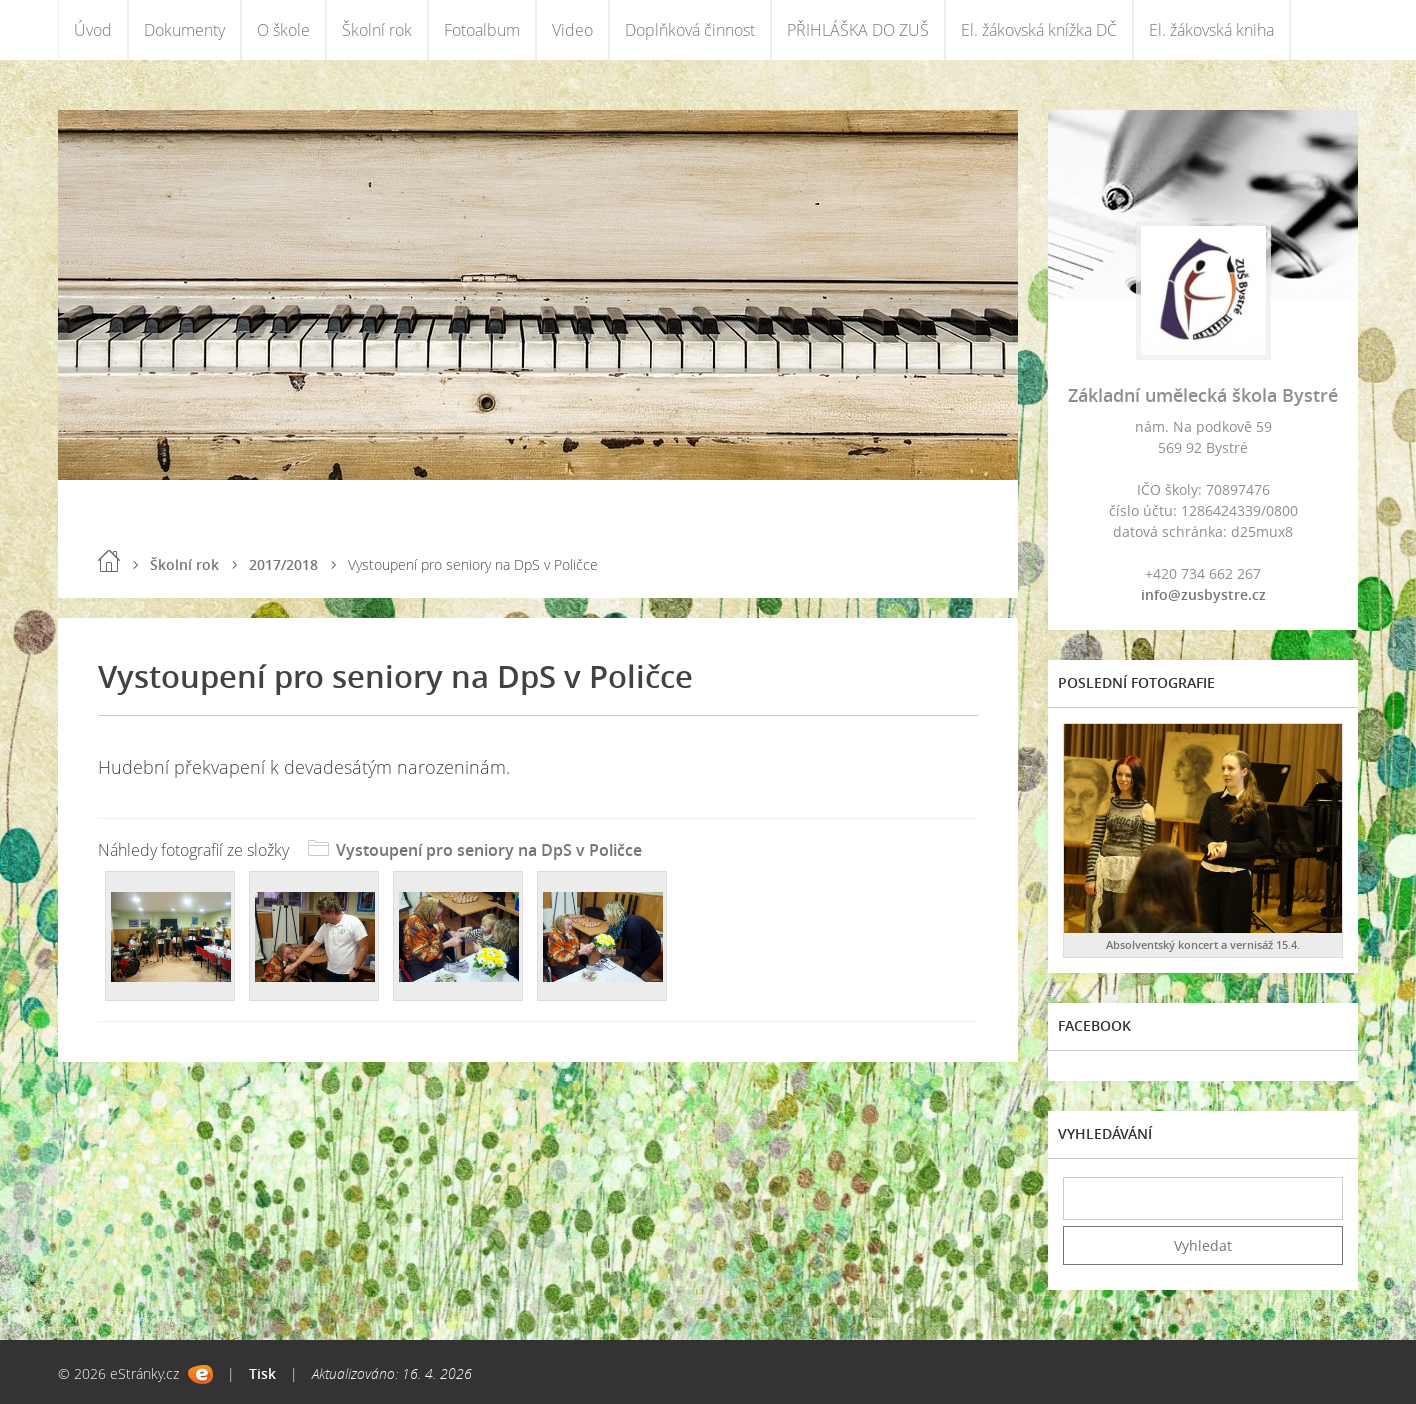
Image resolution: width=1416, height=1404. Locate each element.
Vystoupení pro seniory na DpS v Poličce (489, 850)
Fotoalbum (482, 30)
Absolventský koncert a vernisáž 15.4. (1203, 944)
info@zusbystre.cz (1203, 594)
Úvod (93, 30)
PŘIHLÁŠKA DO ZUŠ (858, 30)
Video (572, 30)
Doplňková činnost (690, 30)
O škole (283, 30)
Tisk (262, 1373)
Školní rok (377, 30)
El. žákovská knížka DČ (1039, 30)
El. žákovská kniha (1211, 30)
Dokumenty (184, 30)
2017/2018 (283, 564)
